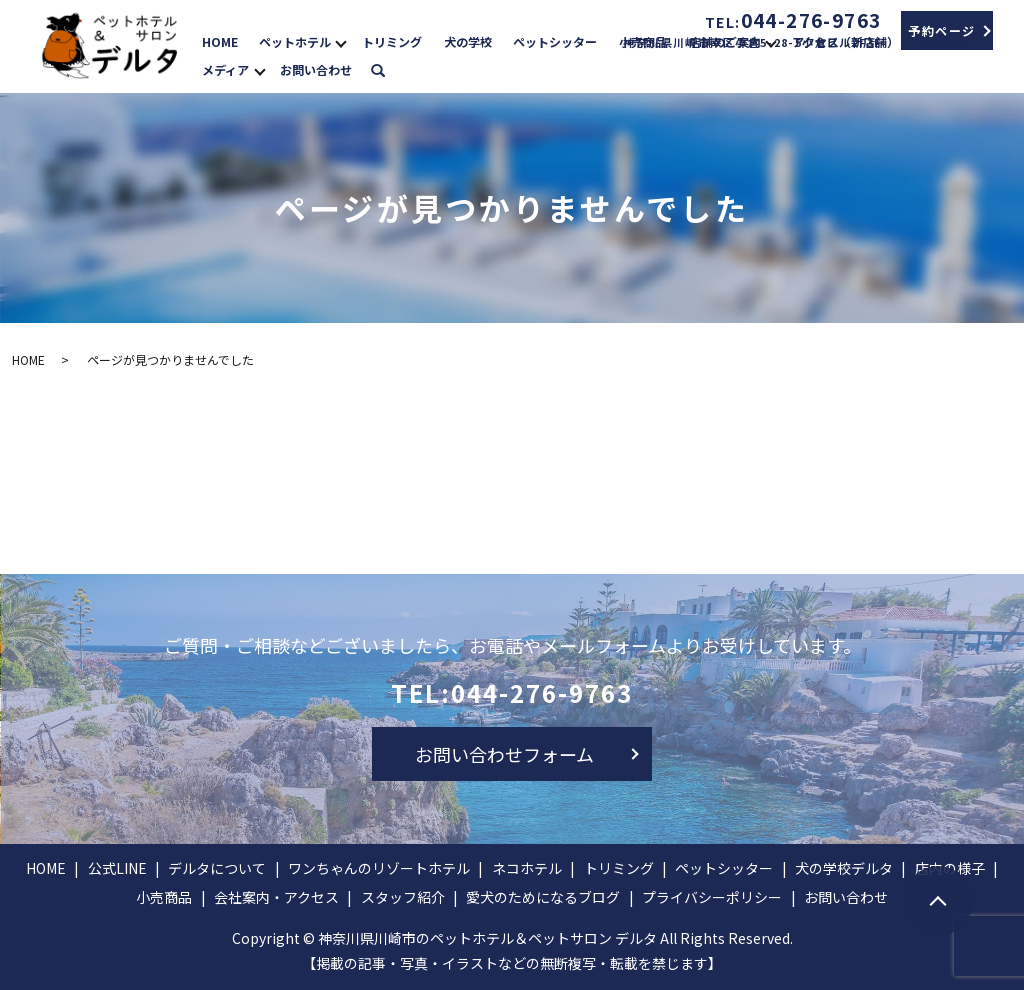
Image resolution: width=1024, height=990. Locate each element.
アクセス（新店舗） (845, 41)
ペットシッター (555, 41)
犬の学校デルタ (844, 868)
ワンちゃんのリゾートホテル (379, 868)
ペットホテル (295, 41)
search (387, 68)
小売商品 (643, 41)
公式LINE (117, 868)
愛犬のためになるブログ (543, 897)
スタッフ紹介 (403, 897)
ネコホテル (527, 868)
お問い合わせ (316, 69)
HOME (220, 41)
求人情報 (944, 41)
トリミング (392, 41)
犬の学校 (468, 41)
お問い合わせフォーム (504, 754)
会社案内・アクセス (276, 897)
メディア (225, 69)
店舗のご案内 (725, 41)
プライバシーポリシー (712, 897)
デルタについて (217, 868)
